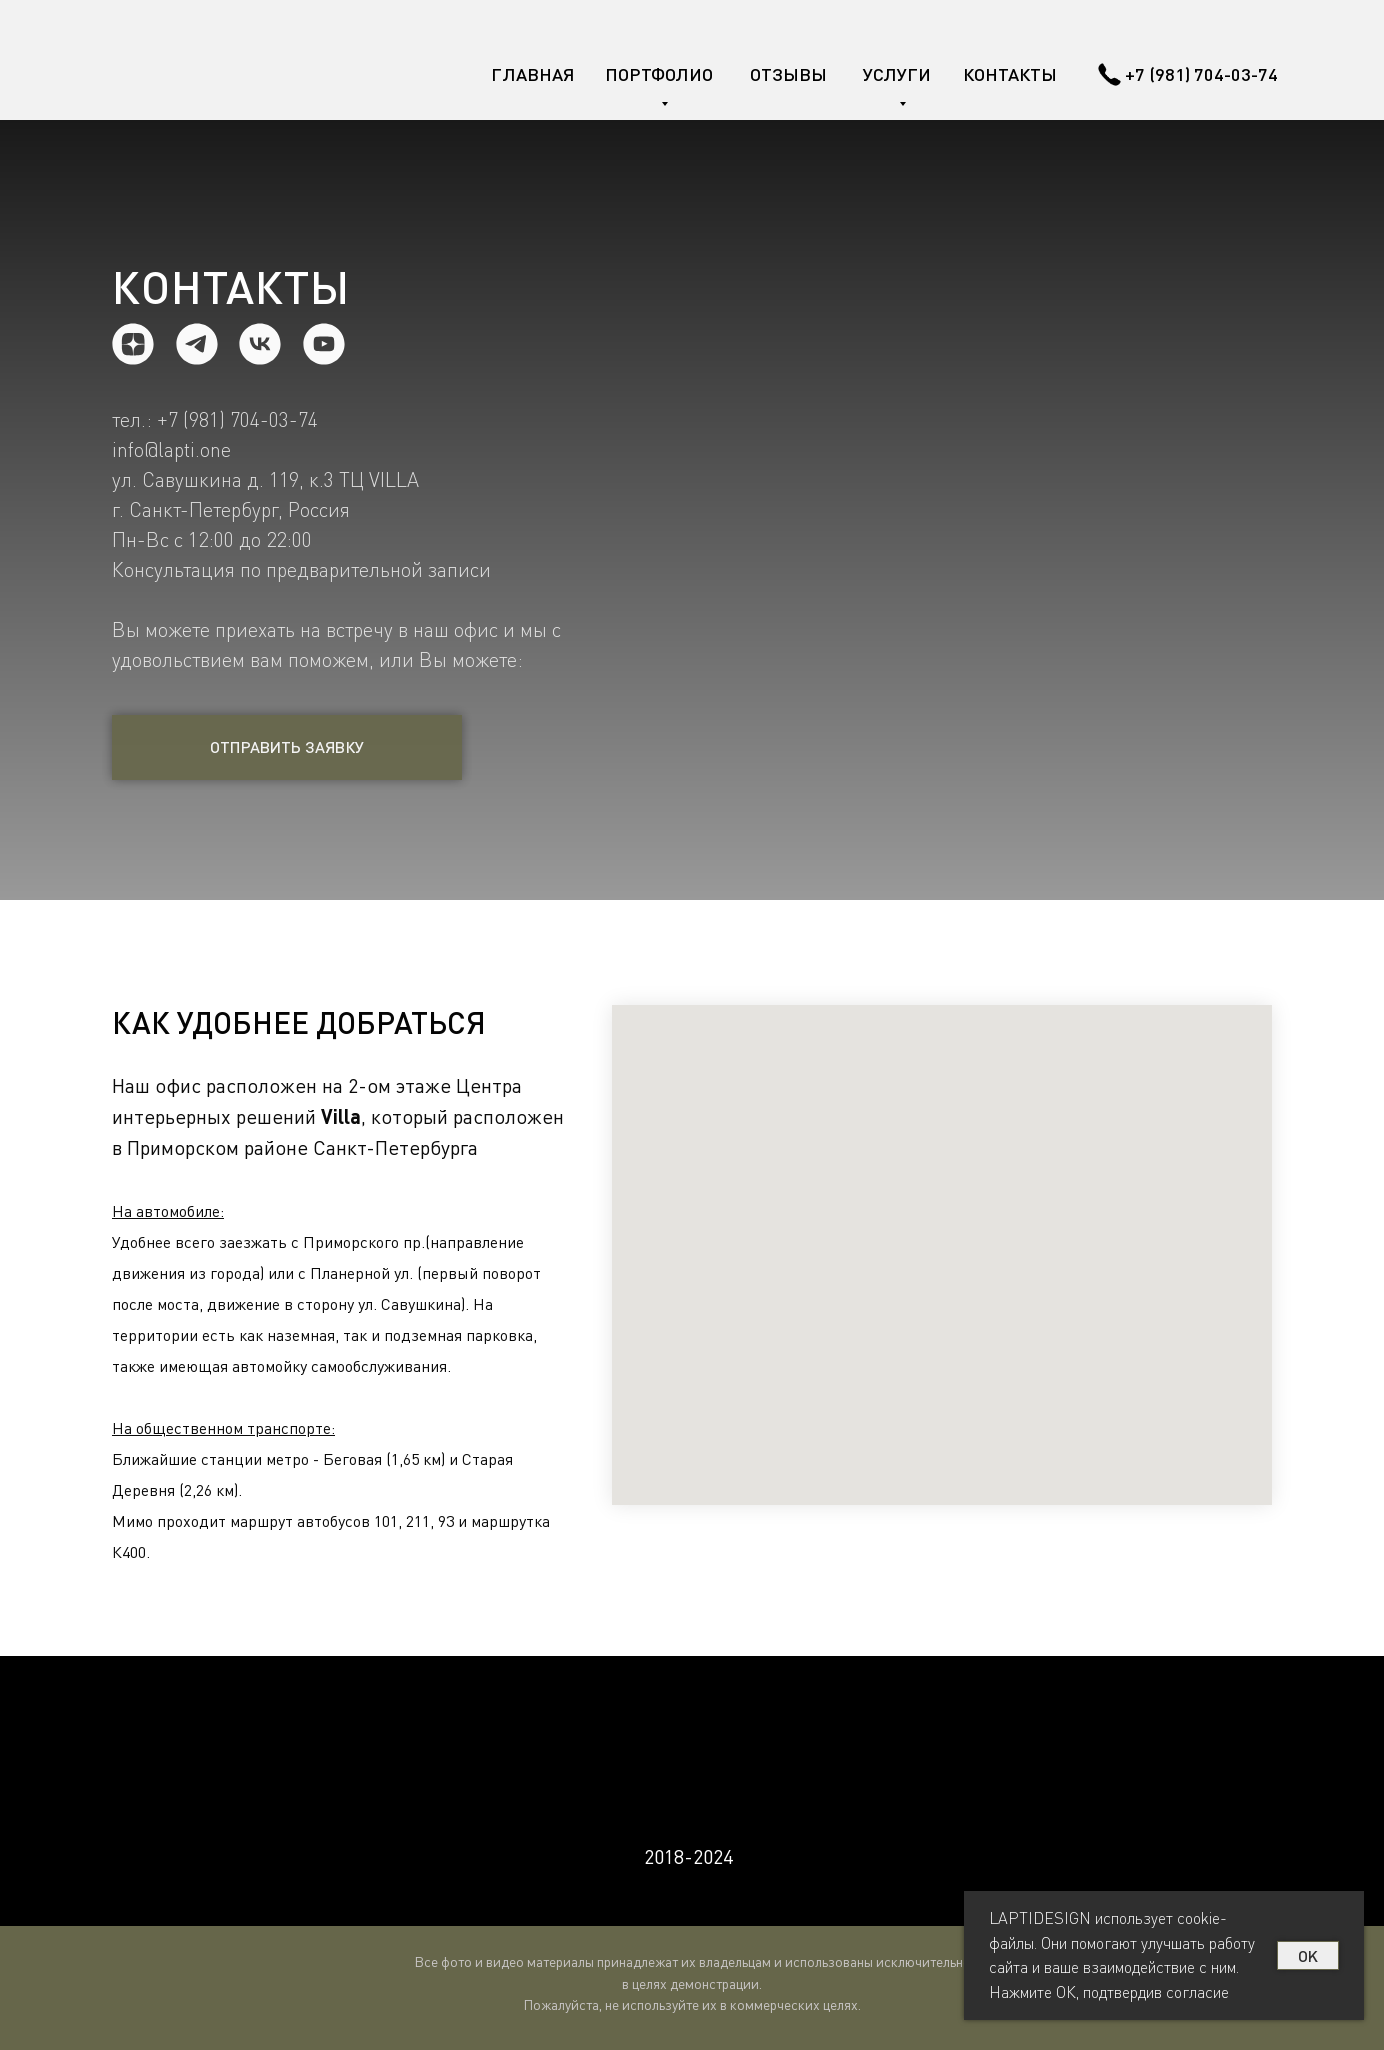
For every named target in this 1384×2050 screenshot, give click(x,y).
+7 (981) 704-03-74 (1201, 74)
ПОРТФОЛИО (659, 74)
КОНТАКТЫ (1010, 74)
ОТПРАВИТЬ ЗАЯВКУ (287, 746)
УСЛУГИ (897, 74)
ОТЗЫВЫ (788, 74)
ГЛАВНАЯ (533, 74)
